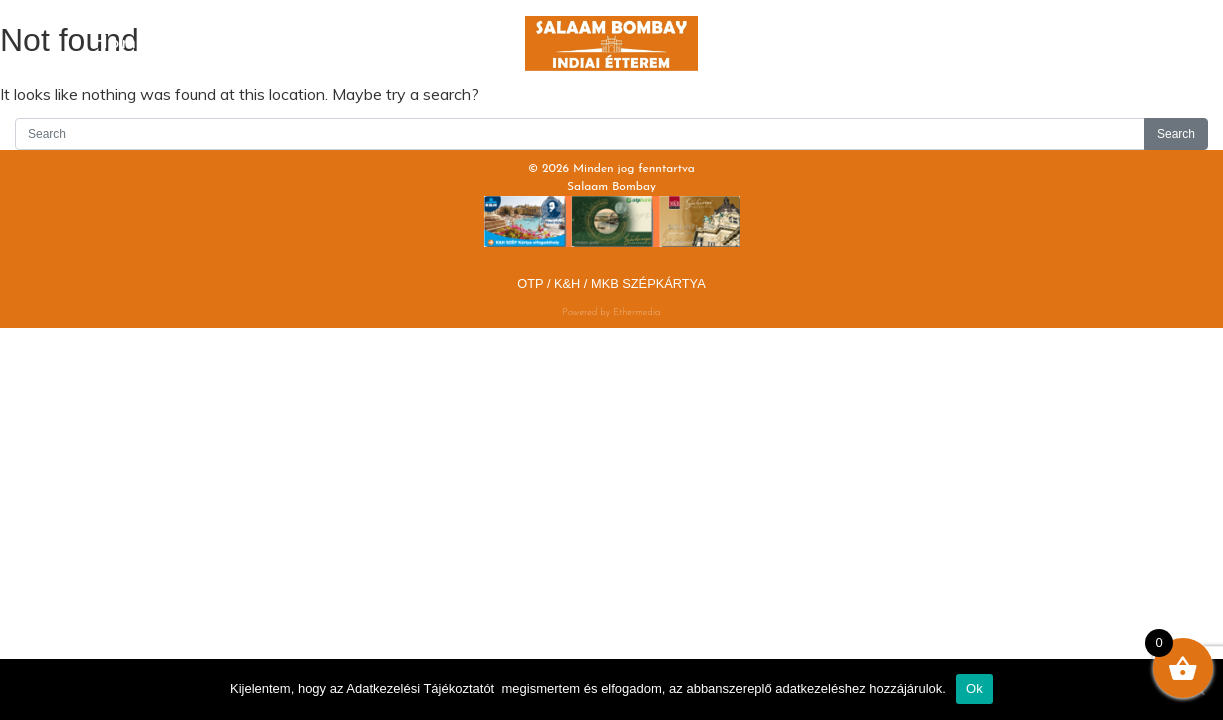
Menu (272, 43)
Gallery (950, 28)
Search (1176, 134)
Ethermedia (636, 312)
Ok (974, 688)
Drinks (424, 43)
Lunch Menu (799, 43)
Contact (1101, 28)
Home (121, 43)
